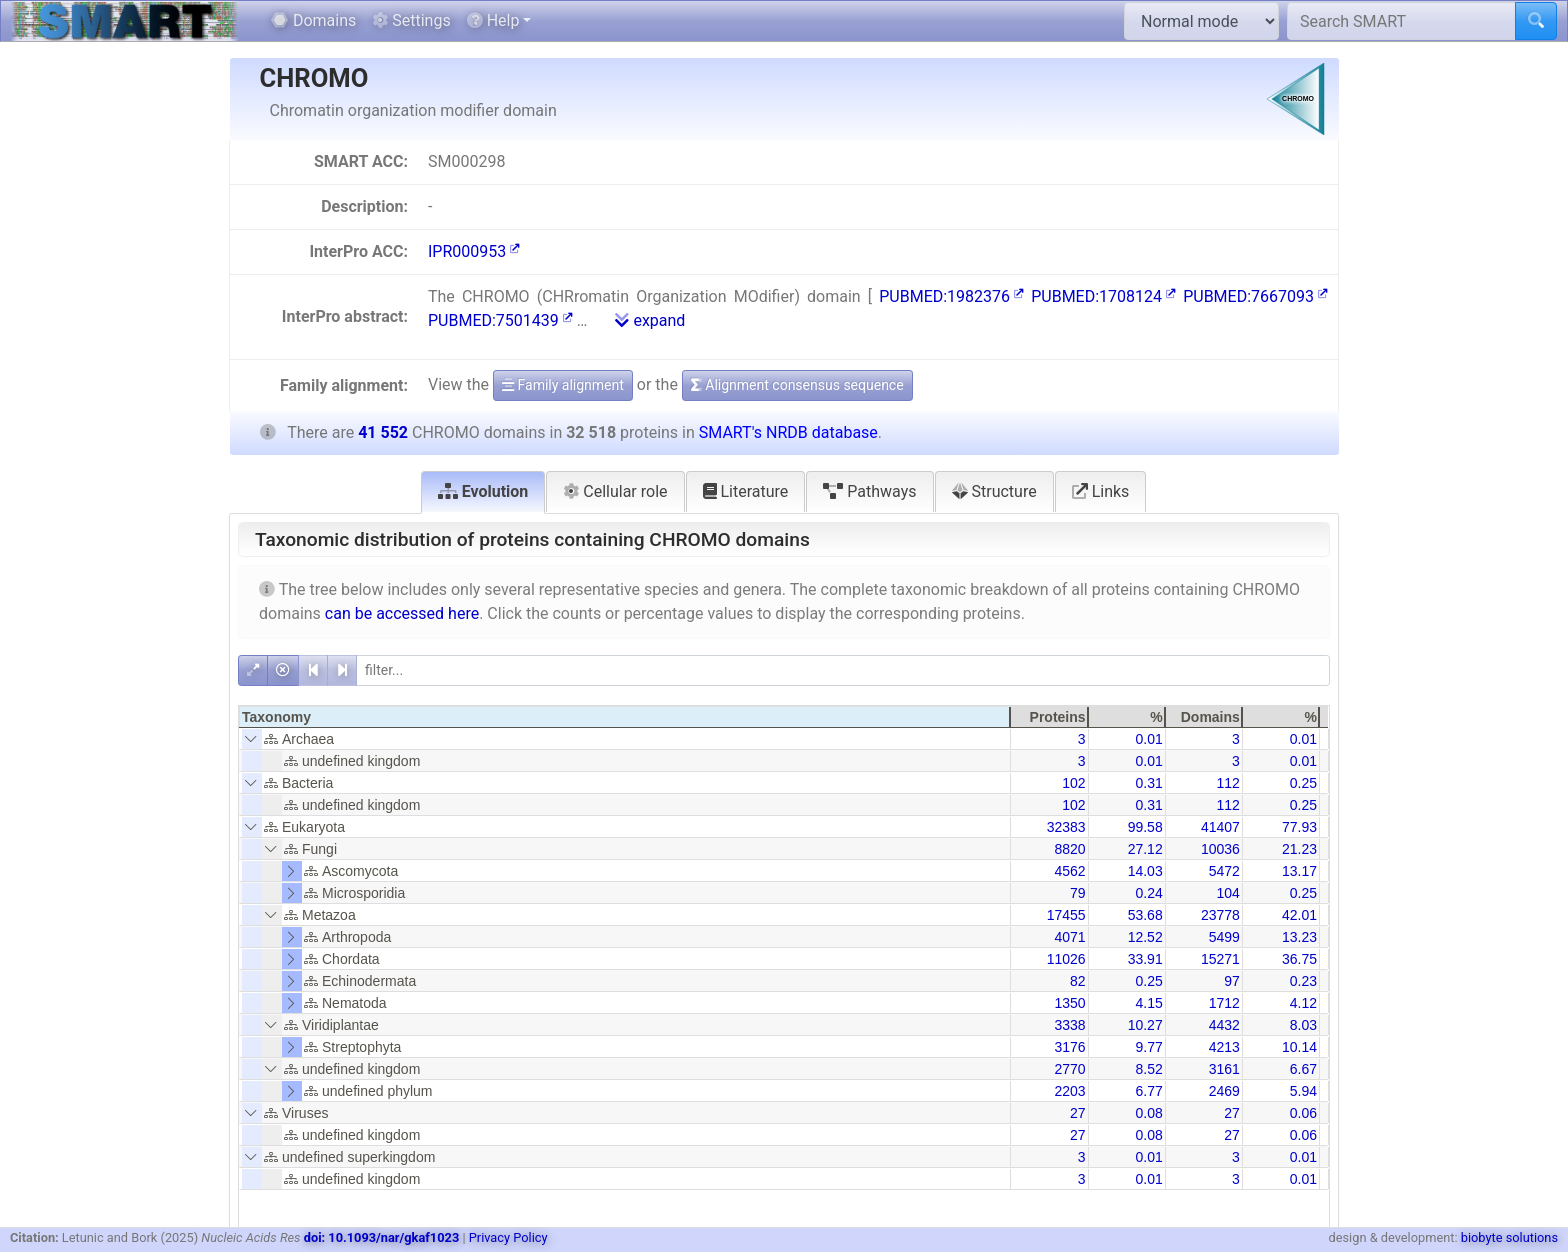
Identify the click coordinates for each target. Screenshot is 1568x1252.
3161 (1224, 1069)
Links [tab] (1101, 491)
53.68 (1145, 915)
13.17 (1299, 871)
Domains (313, 20)
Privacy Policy (508, 1237)
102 (1073, 783)
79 (1078, 893)
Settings (411, 20)
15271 (1220, 959)
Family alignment (563, 385)
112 (1227, 783)
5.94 (1303, 1091)
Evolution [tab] (483, 491)
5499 (1224, 937)
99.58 (1145, 827)
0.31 (1148, 783)
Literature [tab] (746, 491)
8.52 (1148, 1069)
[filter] (843, 670)
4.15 (1148, 1003)
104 (1227, 893)
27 (1078, 1113)
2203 (1069, 1091)
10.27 (1145, 1025)
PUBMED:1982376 (951, 296)
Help (493, 20)
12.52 (1145, 937)
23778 (1220, 915)
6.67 (1303, 1069)
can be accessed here (402, 613)
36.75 (1299, 959)
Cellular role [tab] (615, 491)
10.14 (1299, 1047)
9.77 (1148, 1047)
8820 (1069, 849)
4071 (1069, 937)
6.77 (1148, 1091)
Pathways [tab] (869, 491)
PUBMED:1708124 (1103, 296)
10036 (1220, 849)
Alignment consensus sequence (797, 385)
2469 (1224, 1091)
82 (1078, 981)
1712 (1224, 1003)
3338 (1069, 1025)
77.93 (1299, 827)
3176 (1069, 1047)
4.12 (1303, 1003)
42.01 (1299, 915)
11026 (1066, 959)
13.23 (1299, 937)
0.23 (1303, 981)
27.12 (1145, 849)
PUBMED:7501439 (500, 320)
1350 (1069, 1003)
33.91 (1145, 959)
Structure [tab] (994, 491)
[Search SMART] (1401, 21)
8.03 (1303, 1025)
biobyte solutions (1509, 1237)
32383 (1066, 827)
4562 (1069, 871)
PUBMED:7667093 (1255, 296)
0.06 (1303, 1113)
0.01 (1148, 739)
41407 (1220, 827)
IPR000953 (474, 251)
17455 (1066, 915)
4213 (1224, 1047)
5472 (1224, 871)
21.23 (1299, 849)
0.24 (1148, 893)
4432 (1224, 1025)
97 (1232, 981)
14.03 (1145, 871)
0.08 (1148, 1113)
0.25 (1303, 783)
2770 (1069, 1069)
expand (650, 320)
